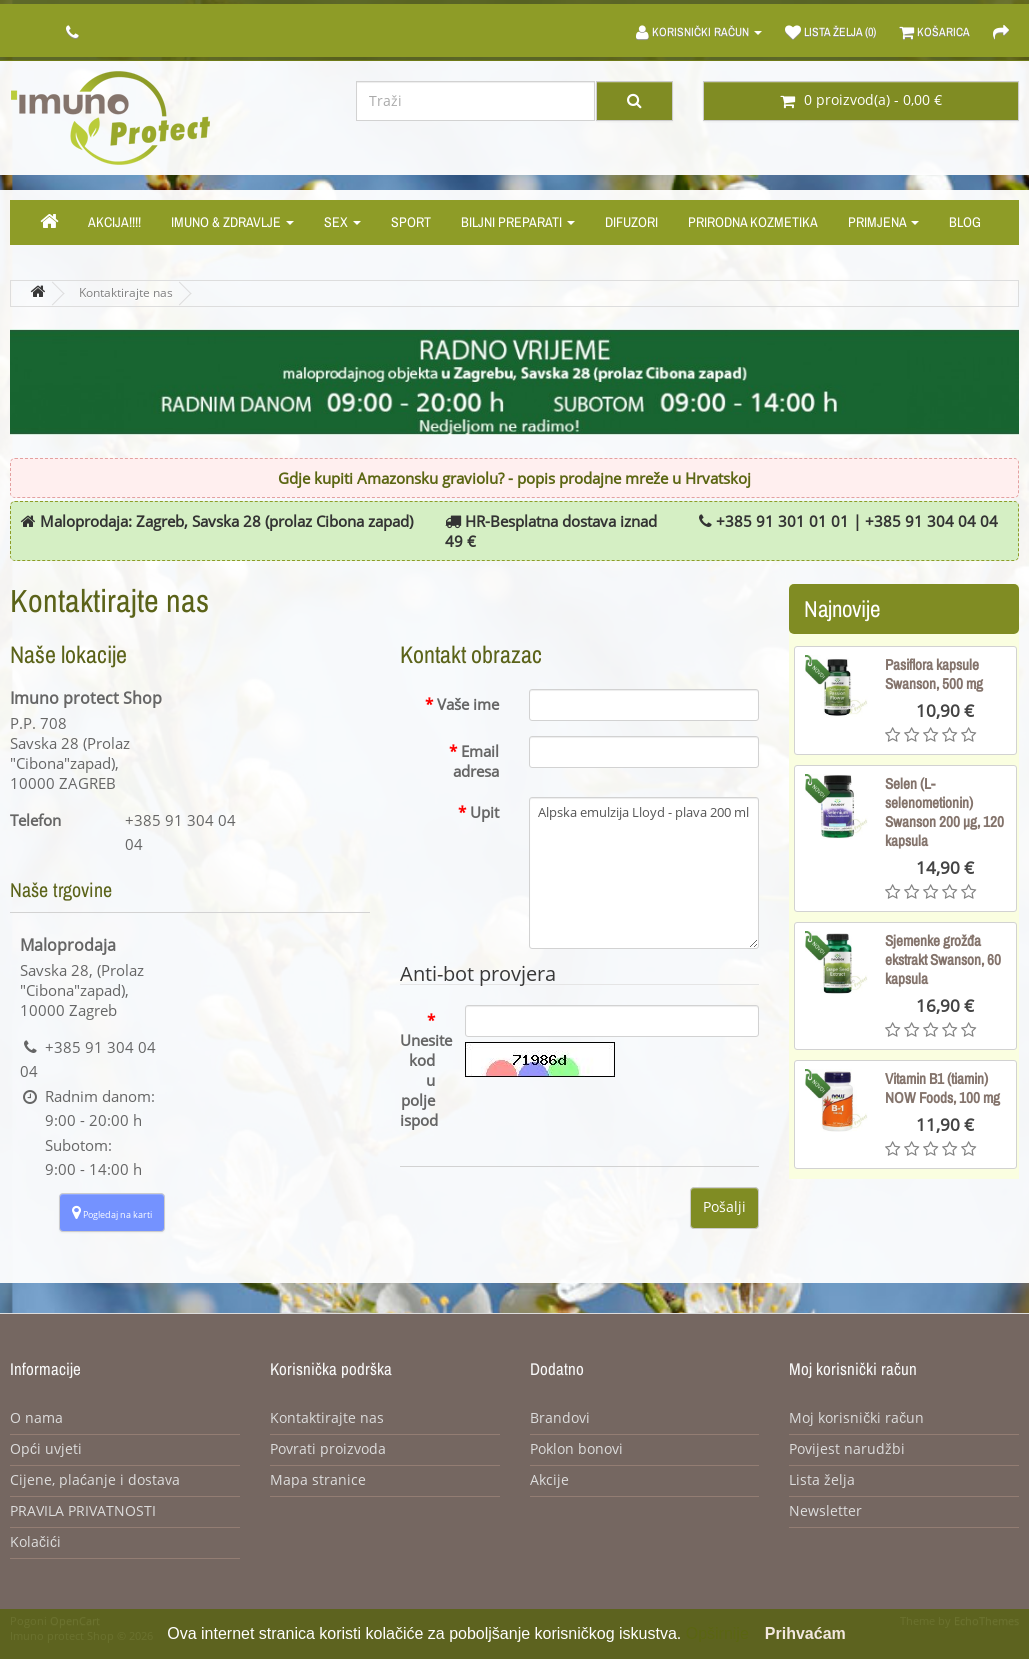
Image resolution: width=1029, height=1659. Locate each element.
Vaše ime (468, 705)
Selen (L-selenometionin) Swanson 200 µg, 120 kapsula (944, 812)
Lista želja (822, 1480)
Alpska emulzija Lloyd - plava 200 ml (644, 873)
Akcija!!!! (114, 222)
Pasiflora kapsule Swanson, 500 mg (934, 674)
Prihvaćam (805, 1633)
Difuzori (631, 222)
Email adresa (476, 762)
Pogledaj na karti (112, 1212)
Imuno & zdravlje (232, 222)
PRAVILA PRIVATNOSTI (83, 1511)
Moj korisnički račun (856, 1418)
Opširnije (717, 1633)
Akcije (549, 1480)
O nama (36, 1418)
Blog (965, 222)
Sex (342, 222)
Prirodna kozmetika (753, 222)
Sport (411, 222)
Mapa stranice (318, 1480)
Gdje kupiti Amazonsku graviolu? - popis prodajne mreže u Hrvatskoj (514, 479)
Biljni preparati (518, 222)
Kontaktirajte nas (126, 293)
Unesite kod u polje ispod (425, 1081)
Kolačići (35, 1542)
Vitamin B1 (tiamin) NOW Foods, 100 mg (942, 1088)
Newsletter (825, 1511)
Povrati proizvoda (328, 1449)
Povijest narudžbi (847, 1449)
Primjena (883, 222)
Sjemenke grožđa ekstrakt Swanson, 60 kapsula (943, 959)
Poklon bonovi (576, 1449)
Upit (484, 813)
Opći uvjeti (46, 1449)
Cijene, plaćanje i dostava (95, 1480)
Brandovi (560, 1418)
